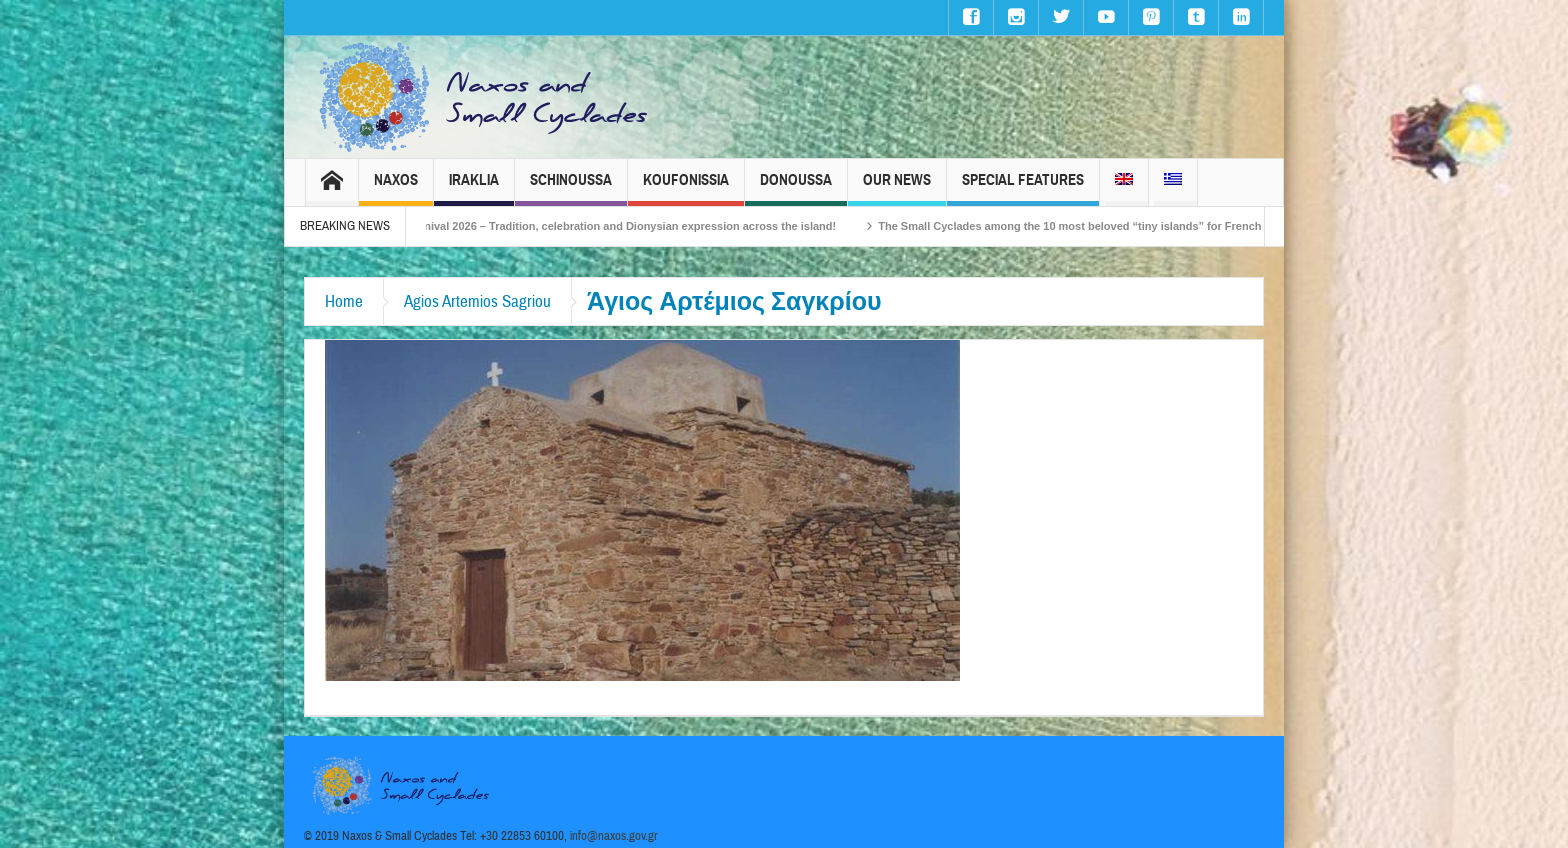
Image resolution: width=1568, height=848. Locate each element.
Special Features (1023, 188)
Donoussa (796, 188)
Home (344, 301)
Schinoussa (571, 188)
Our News (897, 188)
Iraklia (474, 188)
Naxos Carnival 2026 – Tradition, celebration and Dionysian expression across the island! (624, 226)
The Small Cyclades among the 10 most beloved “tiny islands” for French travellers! (1118, 226)
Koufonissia (686, 188)
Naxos (396, 188)
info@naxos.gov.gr (614, 836)
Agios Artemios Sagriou (477, 301)
